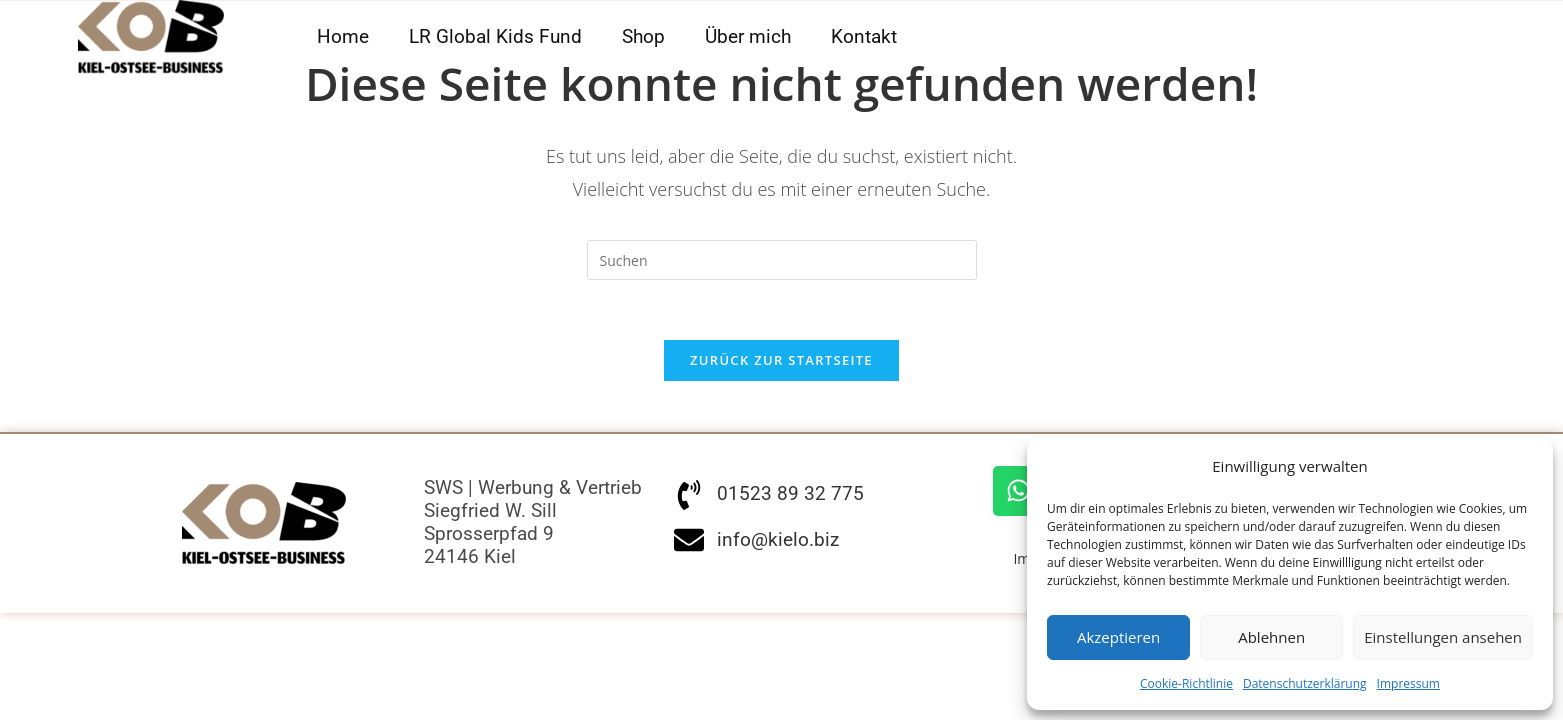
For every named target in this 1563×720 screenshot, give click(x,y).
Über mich (748, 36)
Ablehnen (1271, 637)
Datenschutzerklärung (1305, 683)
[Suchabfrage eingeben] (782, 260)
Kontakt (864, 36)
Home (343, 36)
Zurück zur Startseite (781, 361)
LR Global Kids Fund (495, 36)
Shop (643, 36)
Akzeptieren (1118, 637)
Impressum (1408, 683)
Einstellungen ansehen (1443, 637)
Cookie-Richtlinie (1186, 683)
